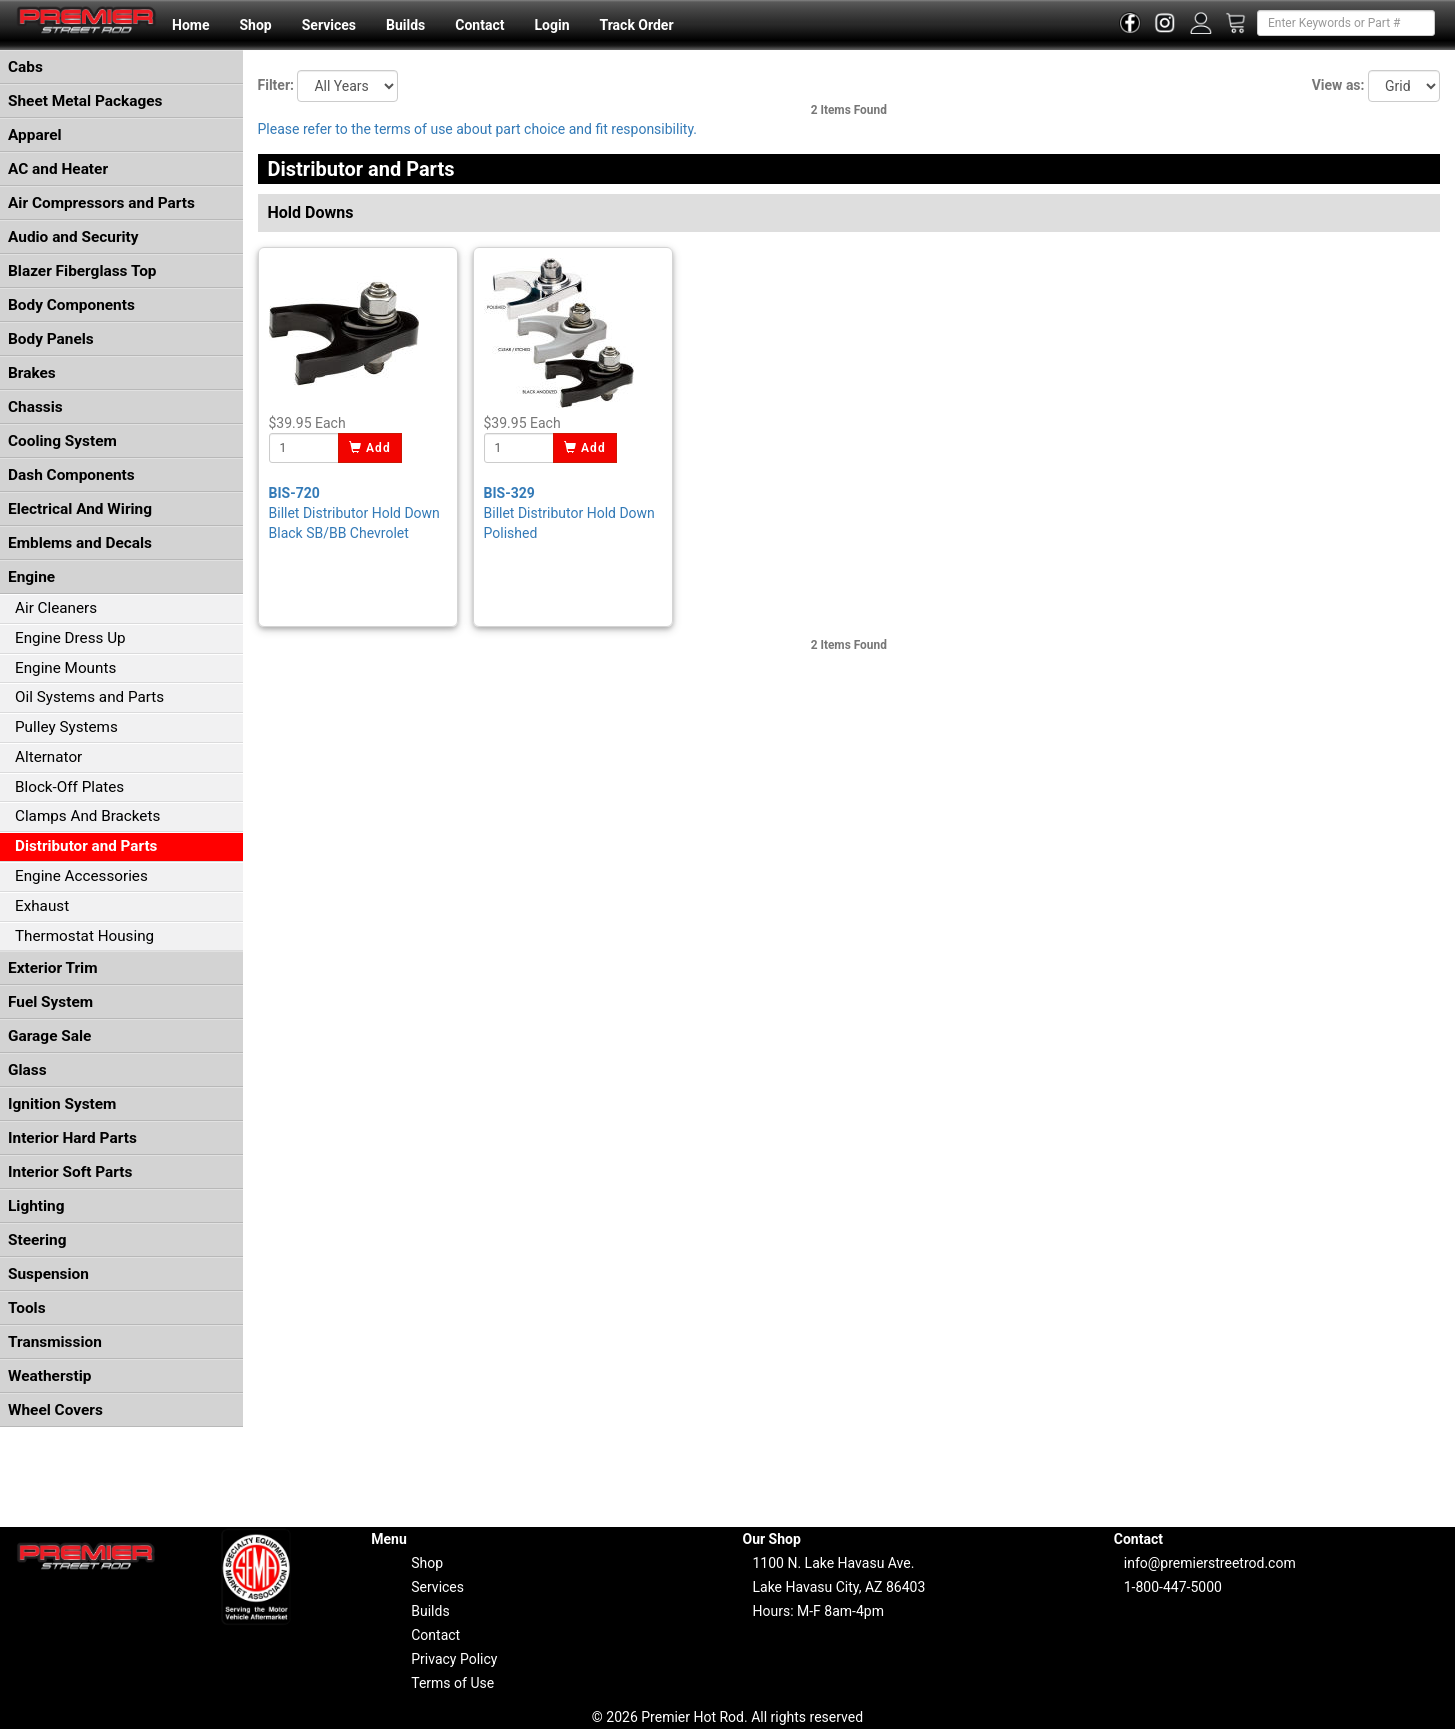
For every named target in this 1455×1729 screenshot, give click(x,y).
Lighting (36, 1206)
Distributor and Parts (86, 846)
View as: (1338, 85)
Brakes (32, 373)
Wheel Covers (55, 1410)
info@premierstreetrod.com (1210, 1563)
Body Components (71, 305)
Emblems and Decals (80, 543)
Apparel (35, 135)
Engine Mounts (65, 668)
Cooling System (62, 441)
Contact (479, 25)
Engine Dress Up (70, 638)
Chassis (35, 407)
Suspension (48, 1274)
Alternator (48, 757)
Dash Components (71, 475)
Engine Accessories (81, 876)
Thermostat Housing (84, 936)
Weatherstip (49, 1376)
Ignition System (62, 1104)
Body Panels (51, 339)
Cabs (25, 67)
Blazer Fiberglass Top (82, 271)
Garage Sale (49, 1036)
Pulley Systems (66, 727)
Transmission (55, 1342)
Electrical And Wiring (80, 509)
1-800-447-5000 (1173, 1587)
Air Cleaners (56, 608)
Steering (37, 1240)
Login (551, 25)
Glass (27, 1070)
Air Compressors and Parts (101, 203)
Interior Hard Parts (72, 1138)
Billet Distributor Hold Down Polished (569, 513)
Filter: (276, 85)
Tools (27, 1308)
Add (370, 448)
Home (190, 25)
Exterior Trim (53, 968)
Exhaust (42, 906)
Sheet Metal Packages (85, 101)
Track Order (636, 25)
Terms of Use (452, 1683)
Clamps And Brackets (87, 816)
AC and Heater (58, 169)
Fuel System (50, 1002)
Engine (31, 577)
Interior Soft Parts (70, 1172)
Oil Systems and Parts (89, 697)
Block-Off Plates (69, 787)
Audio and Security (73, 237)
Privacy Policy (454, 1659)
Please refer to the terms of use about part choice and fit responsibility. (478, 129)
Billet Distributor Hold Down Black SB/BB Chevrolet (354, 513)
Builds (405, 25)
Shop (255, 25)
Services (329, 25)
